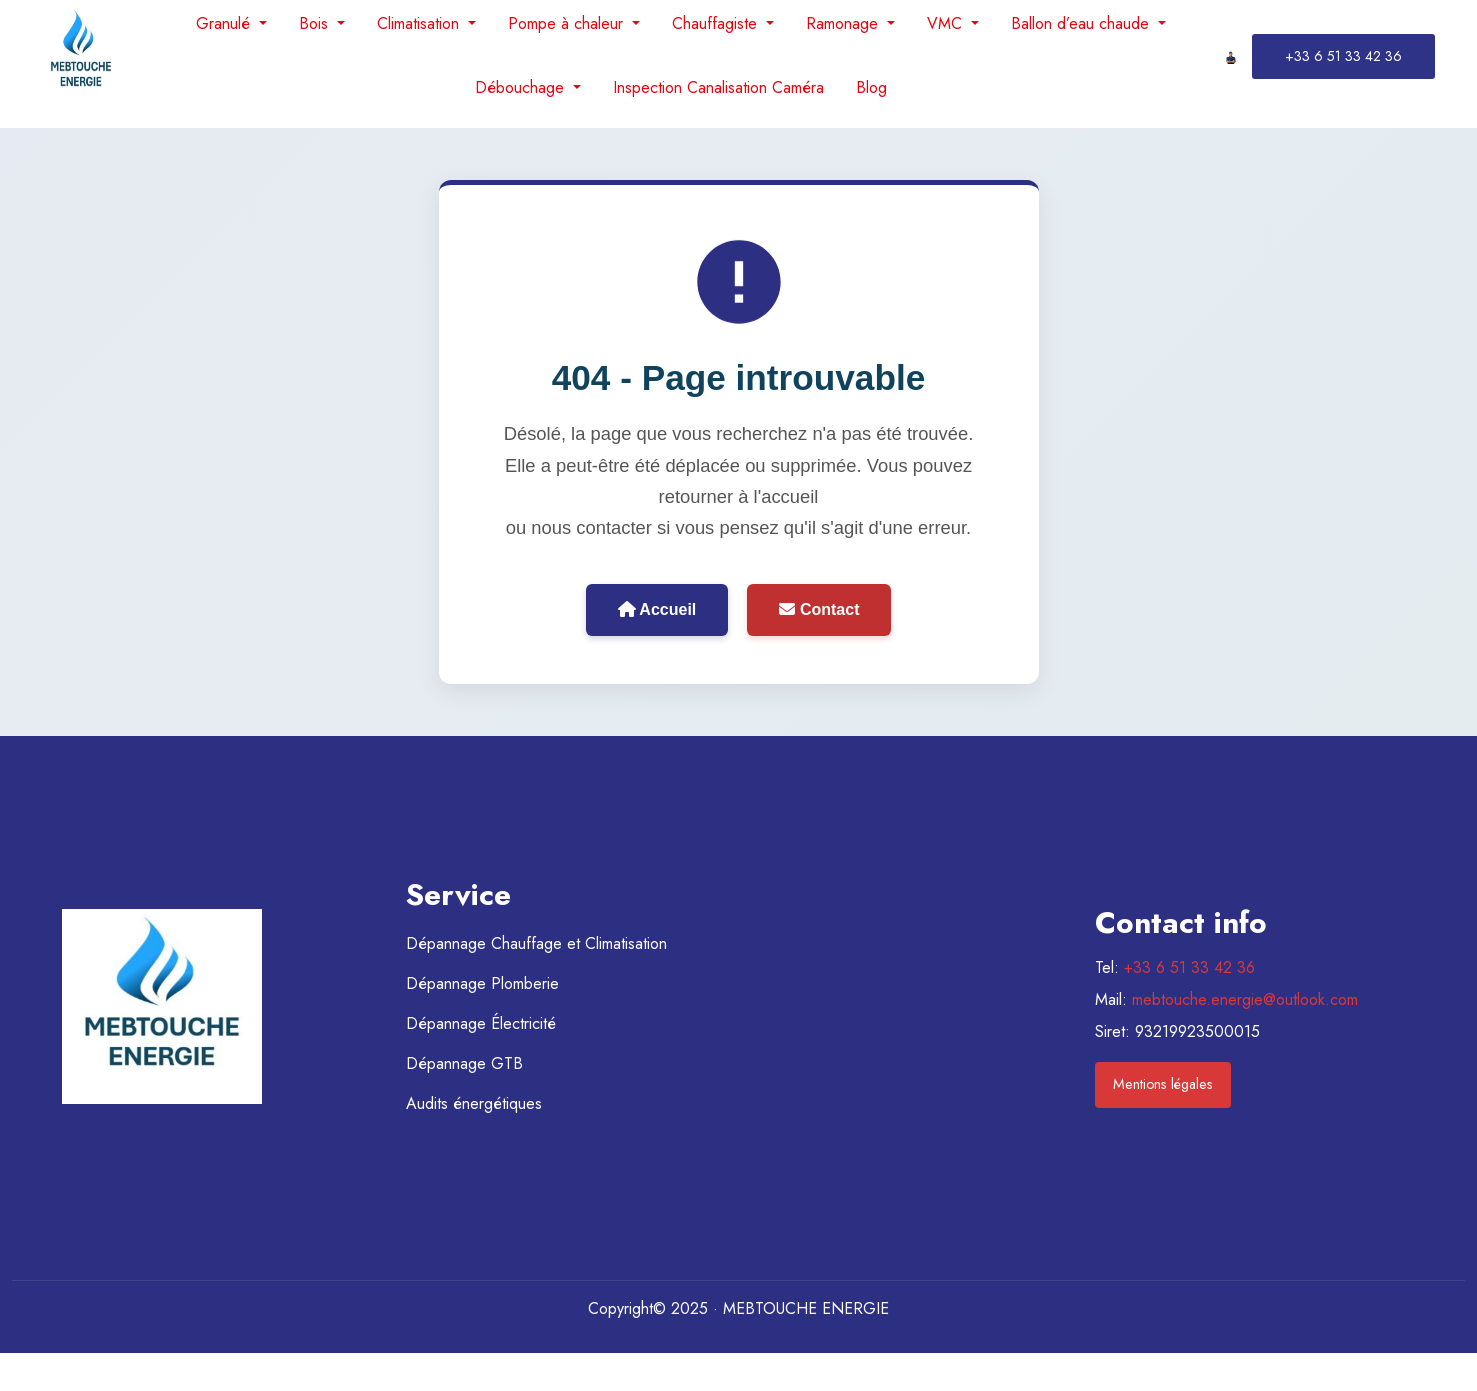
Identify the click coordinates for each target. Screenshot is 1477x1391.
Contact (819, 609)
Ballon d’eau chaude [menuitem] (1082, 23)
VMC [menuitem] (947, 23)
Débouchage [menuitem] (522, 87)
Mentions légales (1163, 1084)
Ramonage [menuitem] (844, 23)
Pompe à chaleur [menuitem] (568, 23)
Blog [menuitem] (871, 87)
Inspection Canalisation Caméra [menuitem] (718, 87)
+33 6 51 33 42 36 (1189, 967)
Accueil (657, 609)
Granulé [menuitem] (225, 23)
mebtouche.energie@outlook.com (1245, 999)
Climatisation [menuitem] (420, 23)
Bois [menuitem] (316, 23)
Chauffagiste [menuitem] (717, 23)
